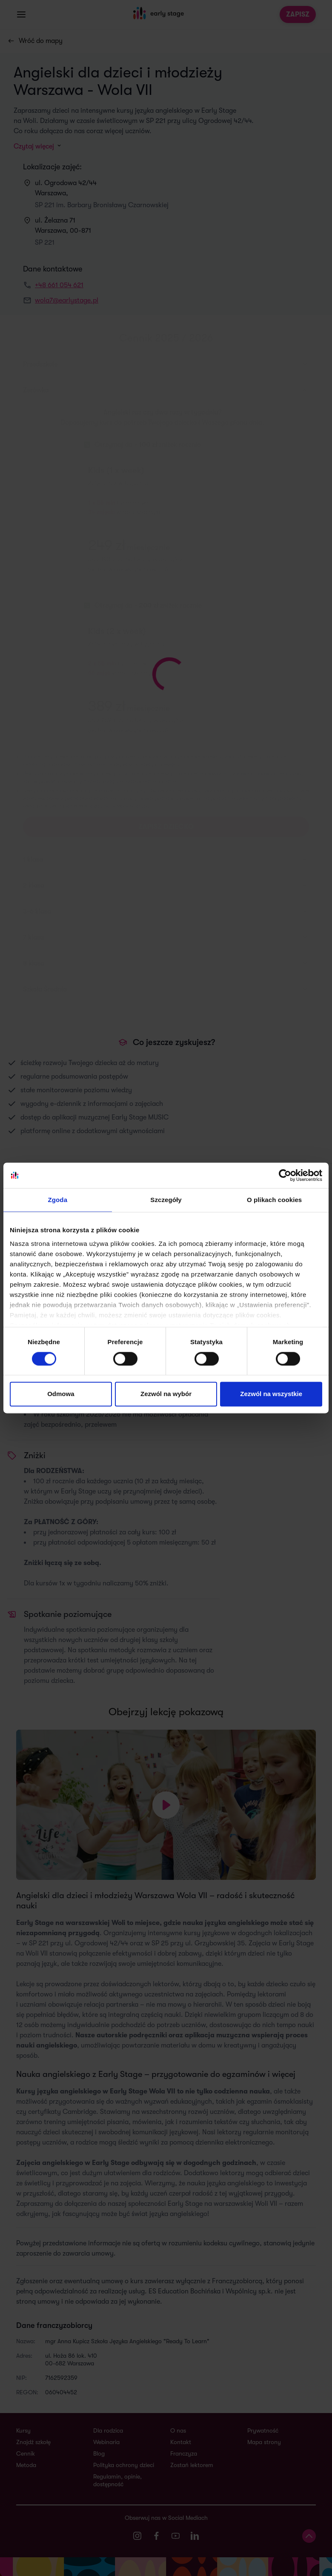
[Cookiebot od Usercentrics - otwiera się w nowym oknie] (285, 1175)
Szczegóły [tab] (165, 1199)
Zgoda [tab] (58, 1199)
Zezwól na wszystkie (271, 1394)
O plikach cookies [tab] (274, 1199)
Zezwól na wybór (166, 1394)
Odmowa (60, 1394)
